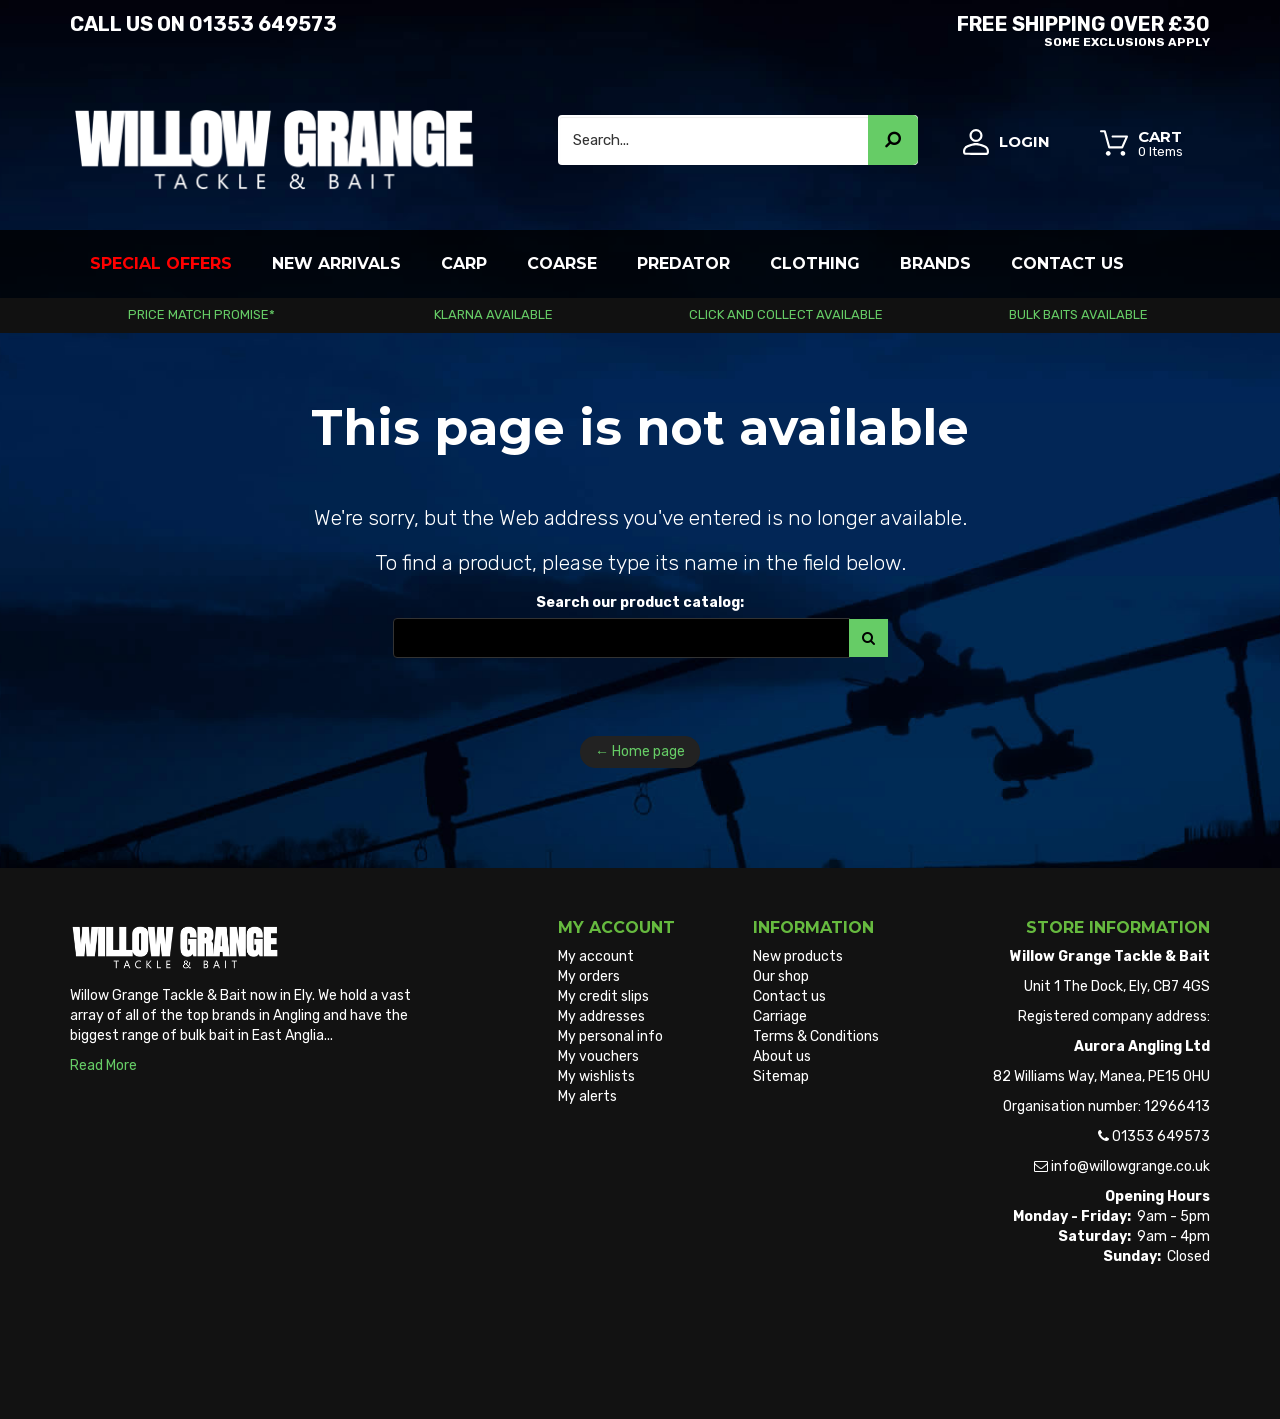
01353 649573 (263, 24)
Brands (935, 263)
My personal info (610, 1036)
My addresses (601, 1016)
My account (596, 956)
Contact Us (1067, 263)
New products (798, 956)
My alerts (587, 1096)
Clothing (815, 263)
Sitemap (781, 1076)
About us (782, 1056)
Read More (103, 1065)
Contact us (789, 996)
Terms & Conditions (816, 1036)
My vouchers (598, 1056)
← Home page (640, 751)
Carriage (780, 1016)
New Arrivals (336, 263)
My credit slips (603, 996)
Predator (683, 263)
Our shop (781, 976)
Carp (464, 263)
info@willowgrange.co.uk (1130, 1166)
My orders (589, 976)
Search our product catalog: (640, 602)
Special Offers (161, 263)
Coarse (562, 263)
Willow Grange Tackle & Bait (158, 1367)
